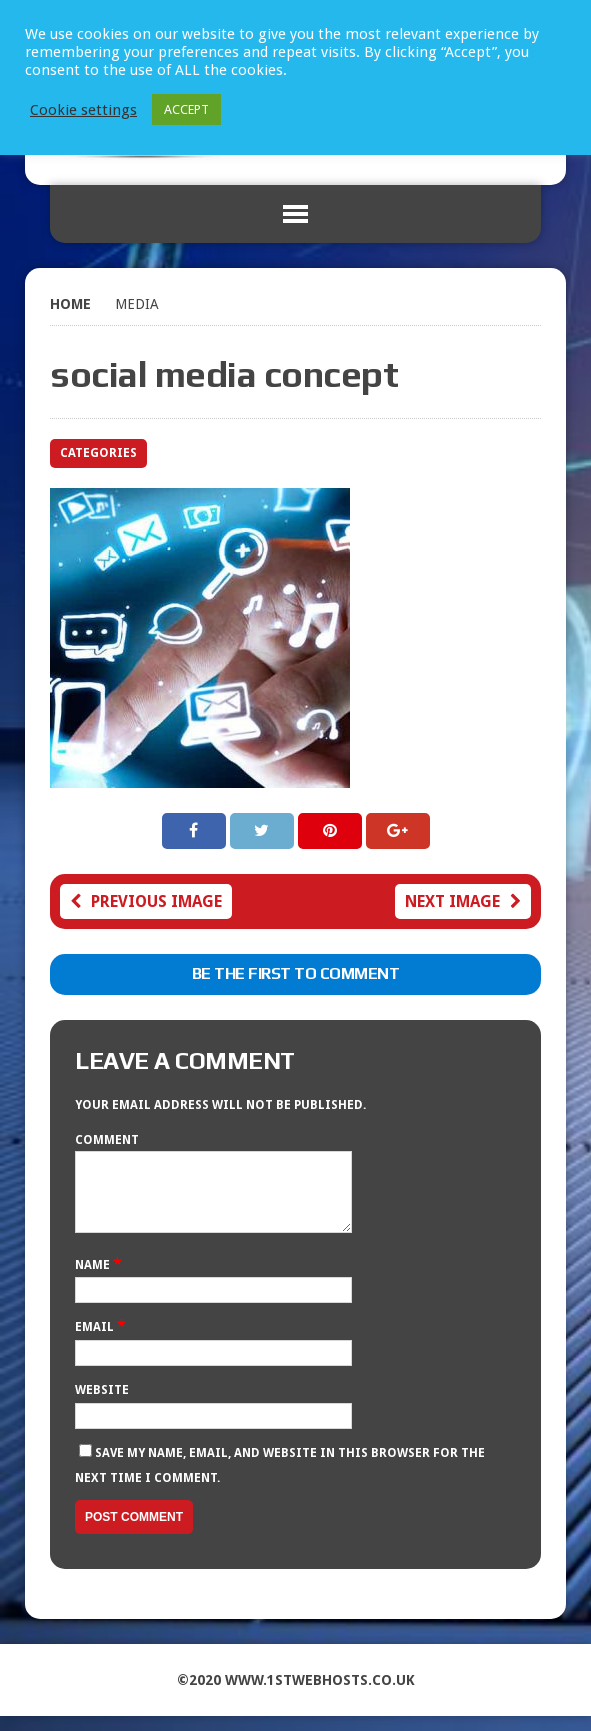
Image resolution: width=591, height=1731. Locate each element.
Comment (107, 1140)
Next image (463, 901)
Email (96, 1342)
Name (94, 1280)
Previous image (146, 901)
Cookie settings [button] (83, 110)
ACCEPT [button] (186, 109)
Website (102, 1405)
